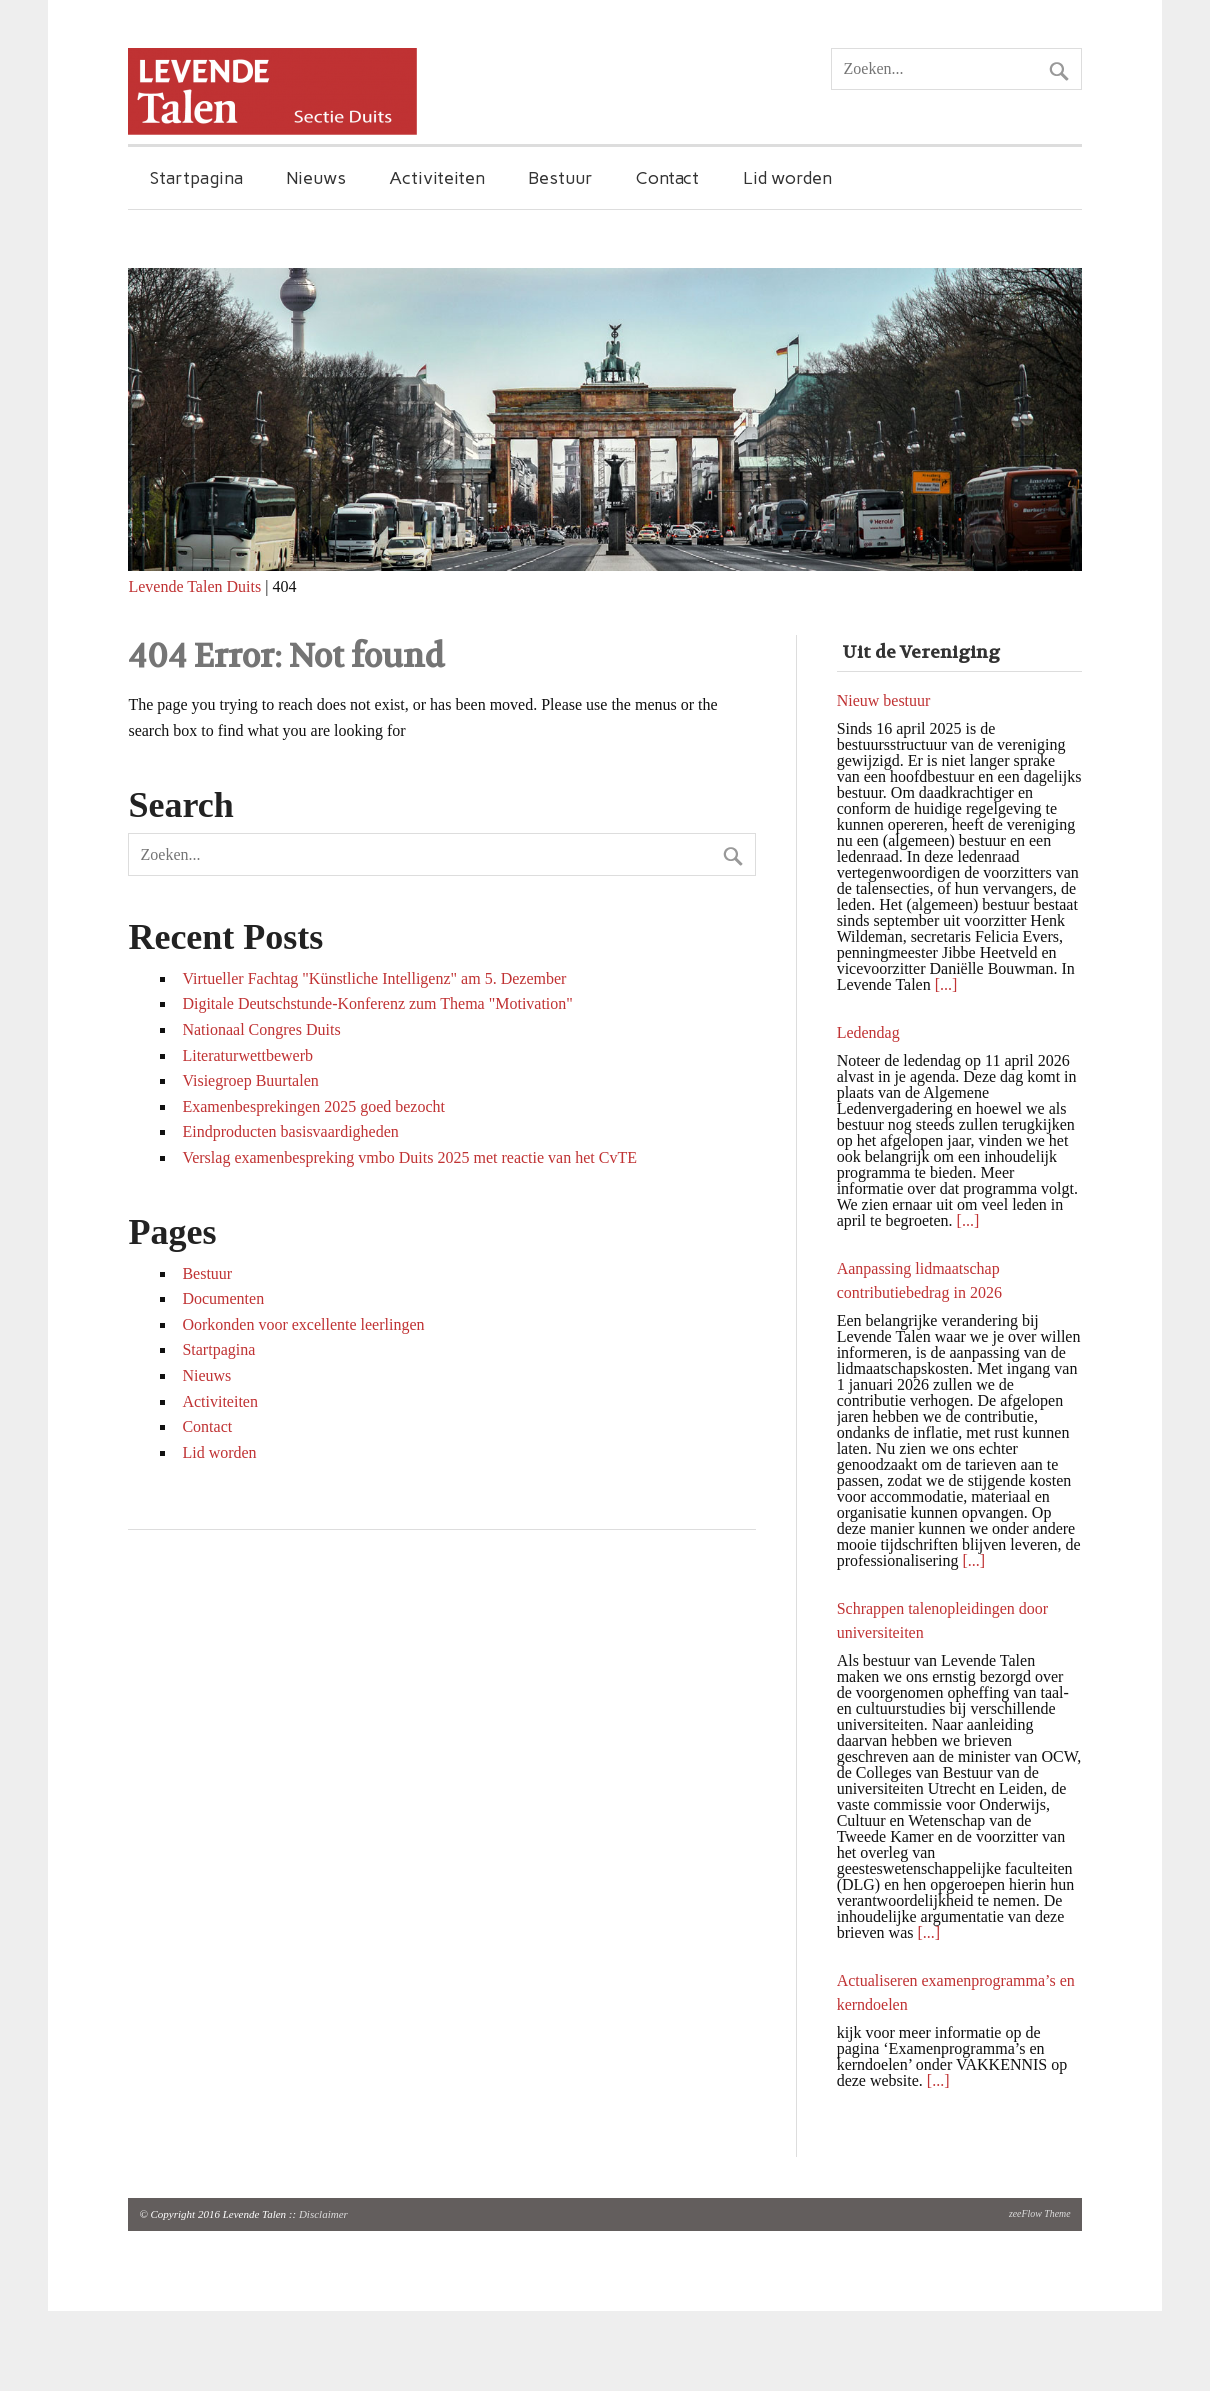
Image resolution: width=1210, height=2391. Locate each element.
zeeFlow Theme (1040, 2213)
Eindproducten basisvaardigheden (290, 1131)
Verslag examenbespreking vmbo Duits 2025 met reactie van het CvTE (409, 1157)
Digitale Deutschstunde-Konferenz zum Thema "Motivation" (377, 1003)
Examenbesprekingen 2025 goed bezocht (313, 1106)
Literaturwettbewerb (247, 1055)
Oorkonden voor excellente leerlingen (303, 1324)
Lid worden (787, 177)
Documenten (223, 1298)
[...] (946, 984)
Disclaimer (323, 2214)
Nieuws (316, 177)
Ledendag (868, 1032)
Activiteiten (437, 177)
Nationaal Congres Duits (261, 1029)
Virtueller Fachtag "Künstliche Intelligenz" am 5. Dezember (374, 978)
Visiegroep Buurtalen (250, 1080)
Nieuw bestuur (884, 700)
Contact (667, 177)
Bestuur (560, 177)
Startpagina (196, 177)
